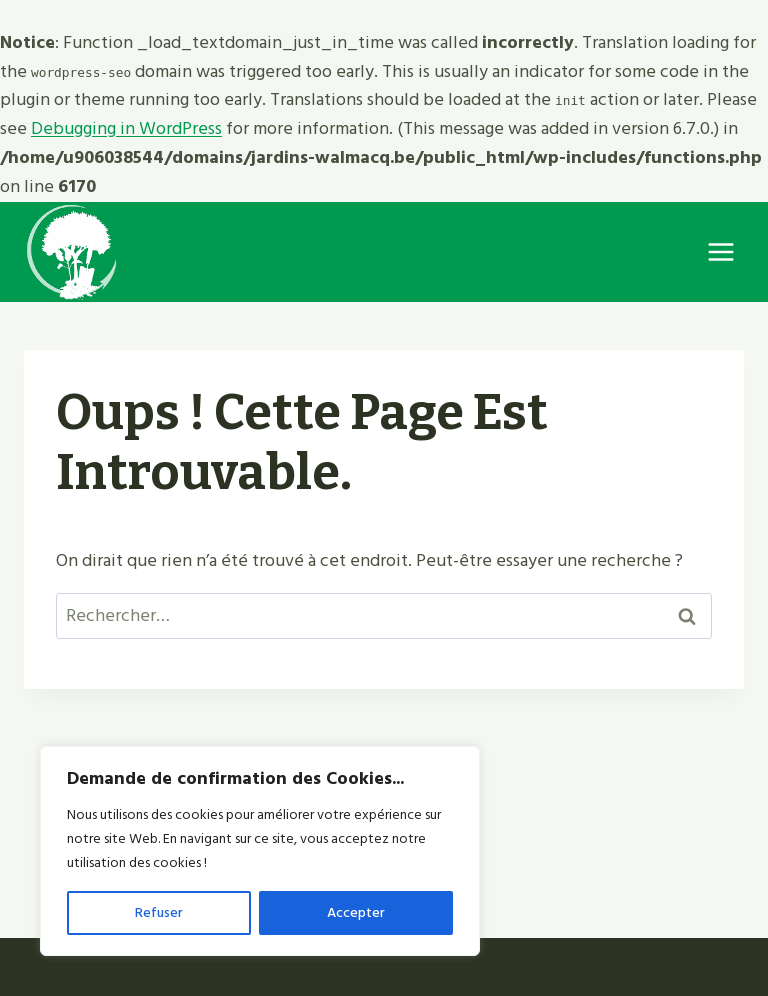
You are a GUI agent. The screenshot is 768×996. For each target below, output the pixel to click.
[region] (260, 851)
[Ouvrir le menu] (720, 251)
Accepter (356, 912)
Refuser (159, 912)
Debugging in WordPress (126, 128)
